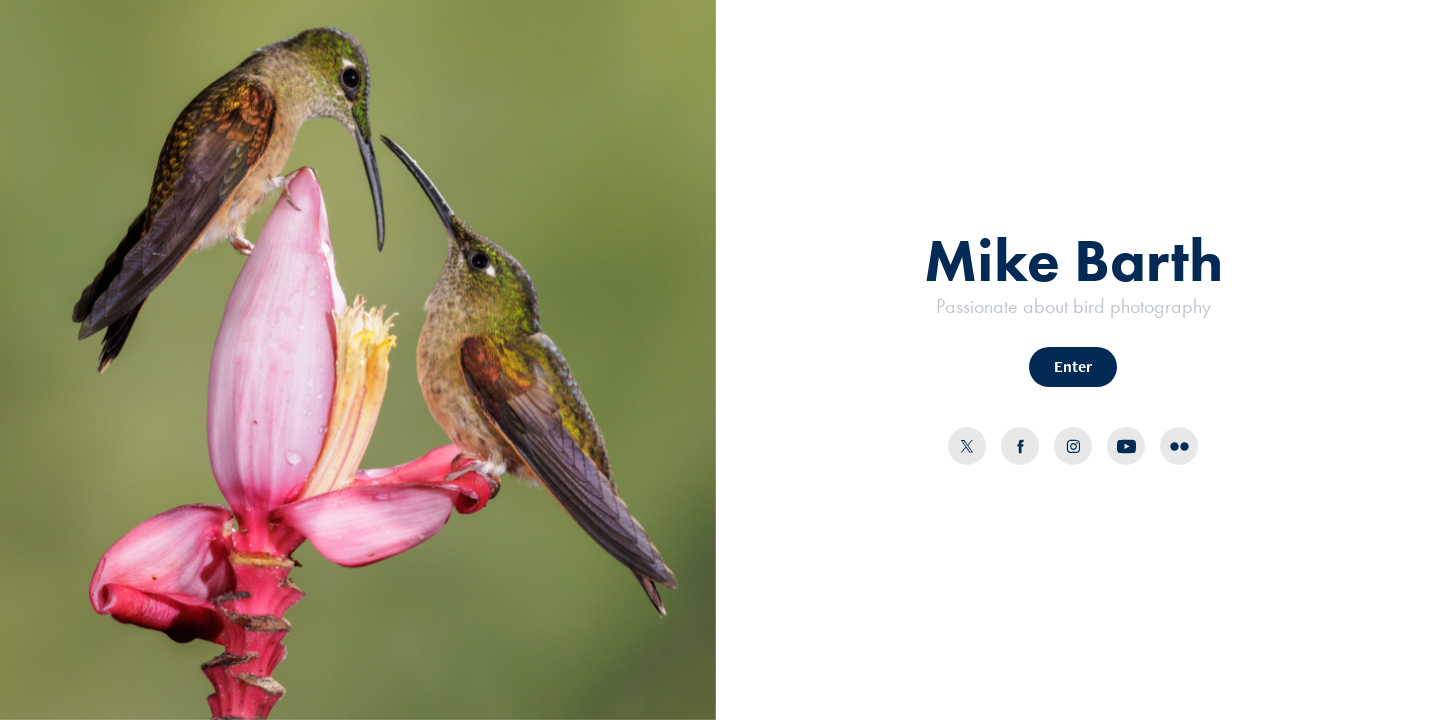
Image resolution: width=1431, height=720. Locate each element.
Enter (1073, 366)
